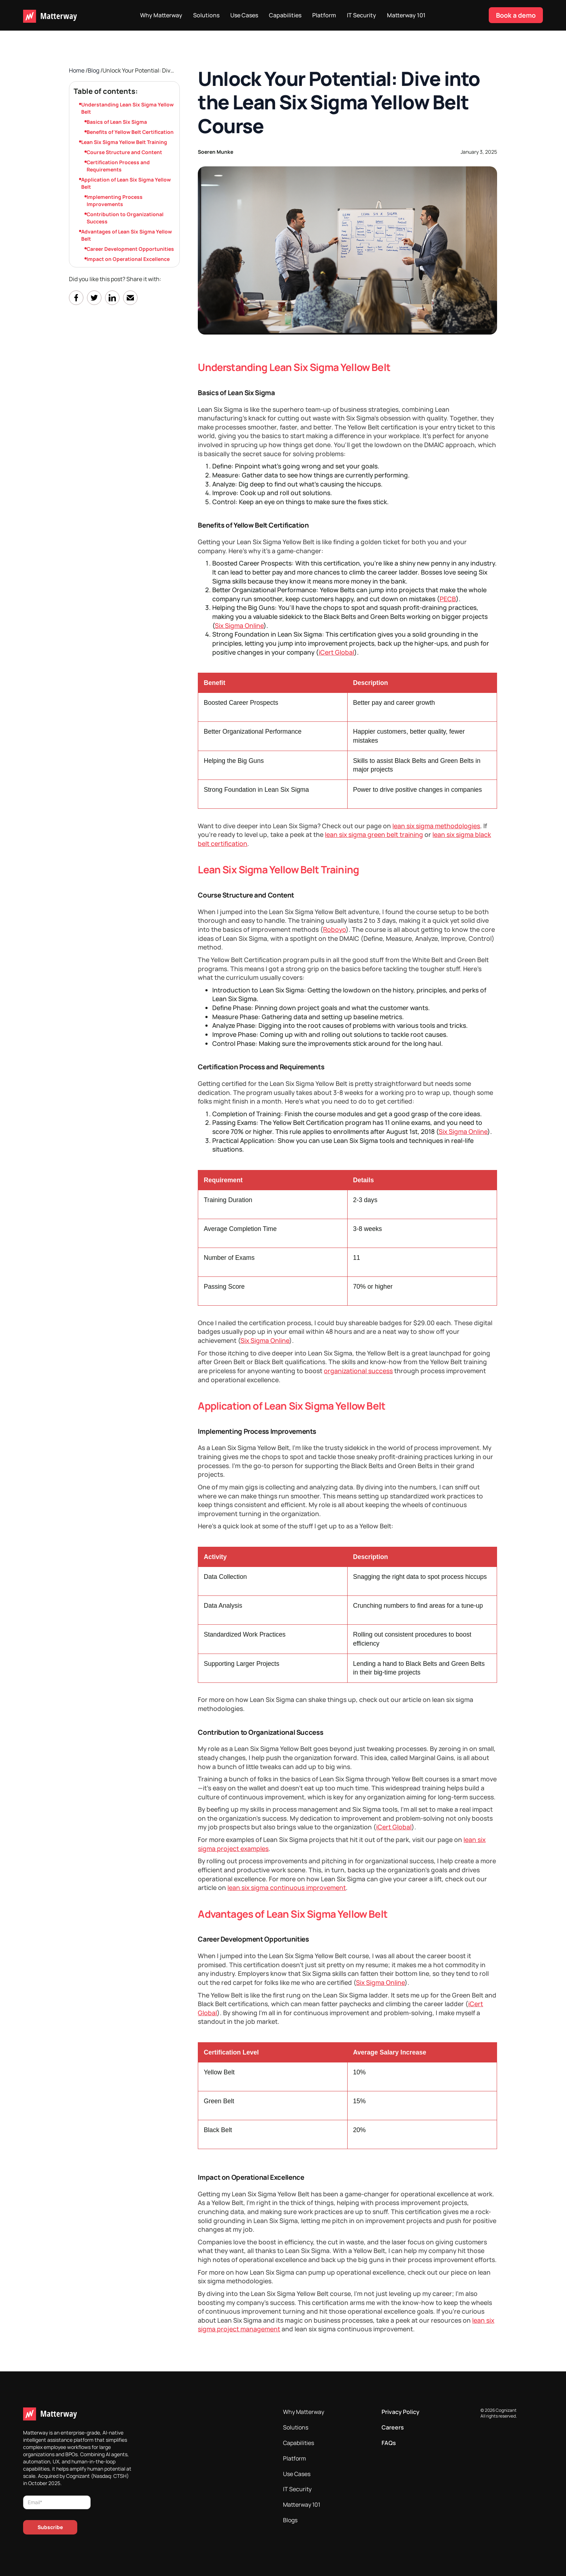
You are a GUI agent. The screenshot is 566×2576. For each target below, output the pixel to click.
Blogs (290, 2520)
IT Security (361, 15)
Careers (393, 2427)
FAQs (389, 2443)
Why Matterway (161, 15)
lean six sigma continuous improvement (286, 1887)
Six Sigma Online (239, 625)
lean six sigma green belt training (374, 834)
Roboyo (334, 929)
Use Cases (244, 15)
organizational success (358, 1370)
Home (76, 70)
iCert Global (336, 652)
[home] (50, 15)
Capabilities (285, 15)
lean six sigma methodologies (436, 825)
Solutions (206, 15)
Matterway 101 (406, 15)
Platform (324, 15)
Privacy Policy (400, 2412)
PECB (448, 598)
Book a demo (516, 15)
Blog (94, 70)
